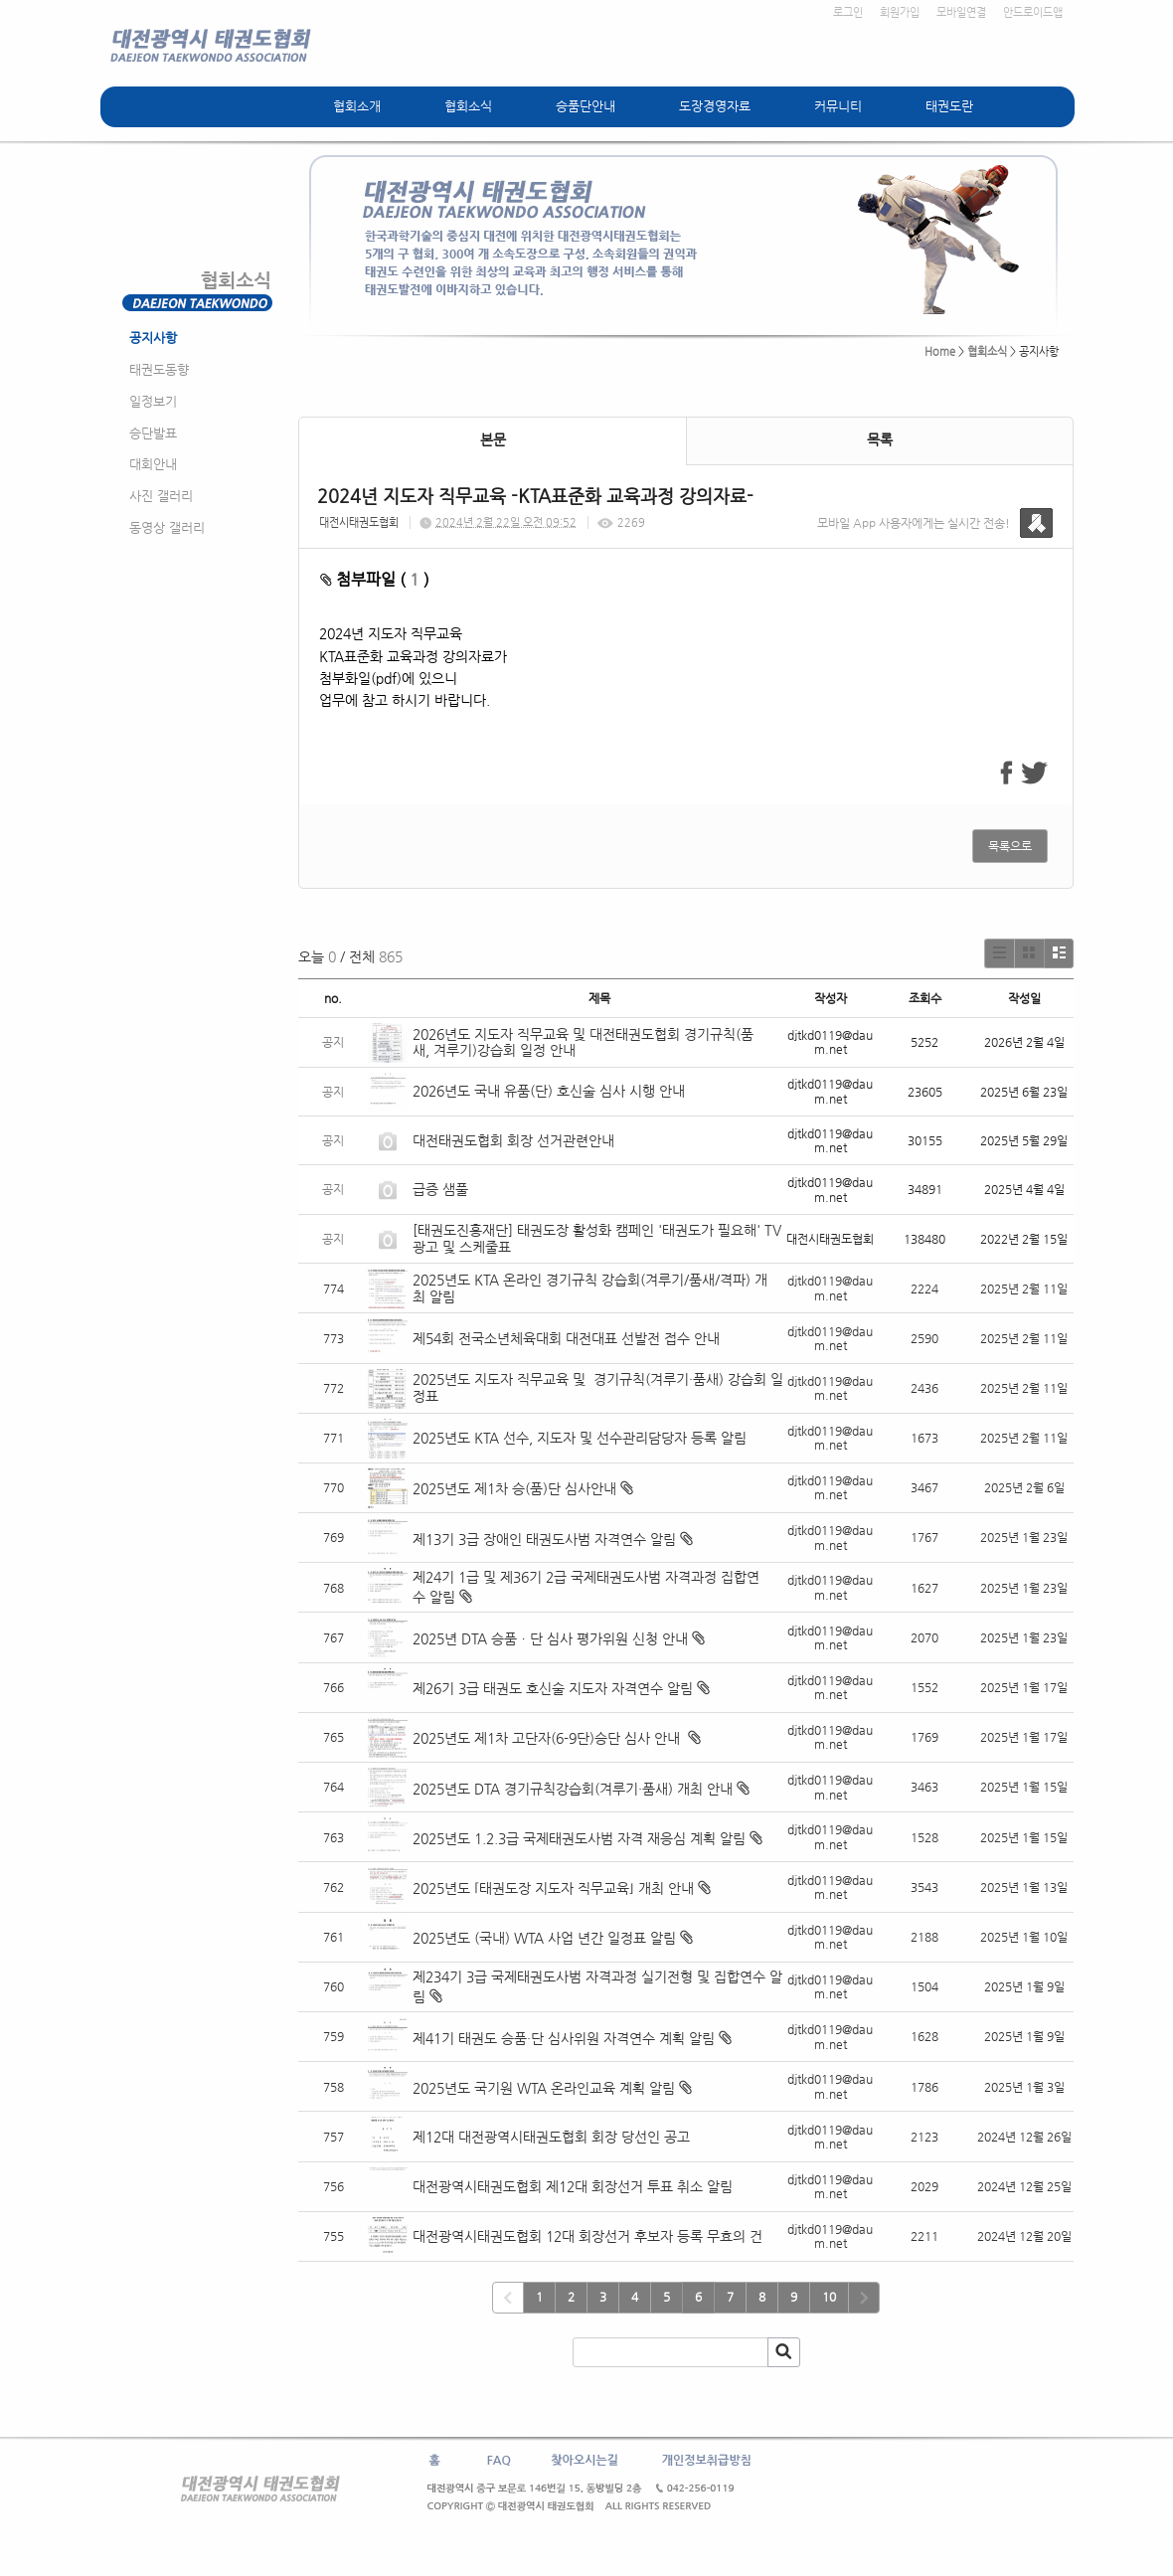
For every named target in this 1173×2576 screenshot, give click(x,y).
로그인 (848, 12)
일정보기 (153, 401)
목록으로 (1010, 846)
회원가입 (900, 12)
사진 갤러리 (161, 495)
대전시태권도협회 (359, 522)
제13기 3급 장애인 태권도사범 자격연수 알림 (544, 1539)
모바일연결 (961, 12)
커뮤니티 (838, 105)
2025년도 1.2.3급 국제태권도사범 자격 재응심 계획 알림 (579, 1838)
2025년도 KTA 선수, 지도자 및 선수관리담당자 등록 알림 (580, 1438)
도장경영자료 (715, 105)
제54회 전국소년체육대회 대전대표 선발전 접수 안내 (566, 1338)
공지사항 (153, 337)
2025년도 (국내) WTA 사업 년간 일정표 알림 (544, 1938)
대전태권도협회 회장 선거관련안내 (513, 1140)
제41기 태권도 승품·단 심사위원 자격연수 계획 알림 (564, 2038)
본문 (493, 439)
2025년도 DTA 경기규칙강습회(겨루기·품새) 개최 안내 (573, 1789)
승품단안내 (585, 105)
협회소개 (357, 105)
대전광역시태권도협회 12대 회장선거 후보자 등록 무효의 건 (587, 2236)
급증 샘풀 (442, 1189)
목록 (880, 439)
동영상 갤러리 (167, 527)
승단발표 (153, 433)
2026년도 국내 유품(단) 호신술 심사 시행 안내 (549, 1091)
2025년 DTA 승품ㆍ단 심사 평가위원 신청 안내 (550, 1638)
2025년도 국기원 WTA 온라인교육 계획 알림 (544, 2088)
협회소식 (468, 105)
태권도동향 (159, 369)
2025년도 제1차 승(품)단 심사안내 (514, 1488)
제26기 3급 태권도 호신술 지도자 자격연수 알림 (553, 1688)
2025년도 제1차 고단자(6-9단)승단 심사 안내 (548, 1738)
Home (939, 351)
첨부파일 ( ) (374, 579)
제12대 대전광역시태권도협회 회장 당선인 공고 (551, 2137)
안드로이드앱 (1033, 12)
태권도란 (949, 105)
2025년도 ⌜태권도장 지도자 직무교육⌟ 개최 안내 (553, 1888)
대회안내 (153, 463)
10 (829, 2297)
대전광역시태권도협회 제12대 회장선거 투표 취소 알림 (573, 2186)
